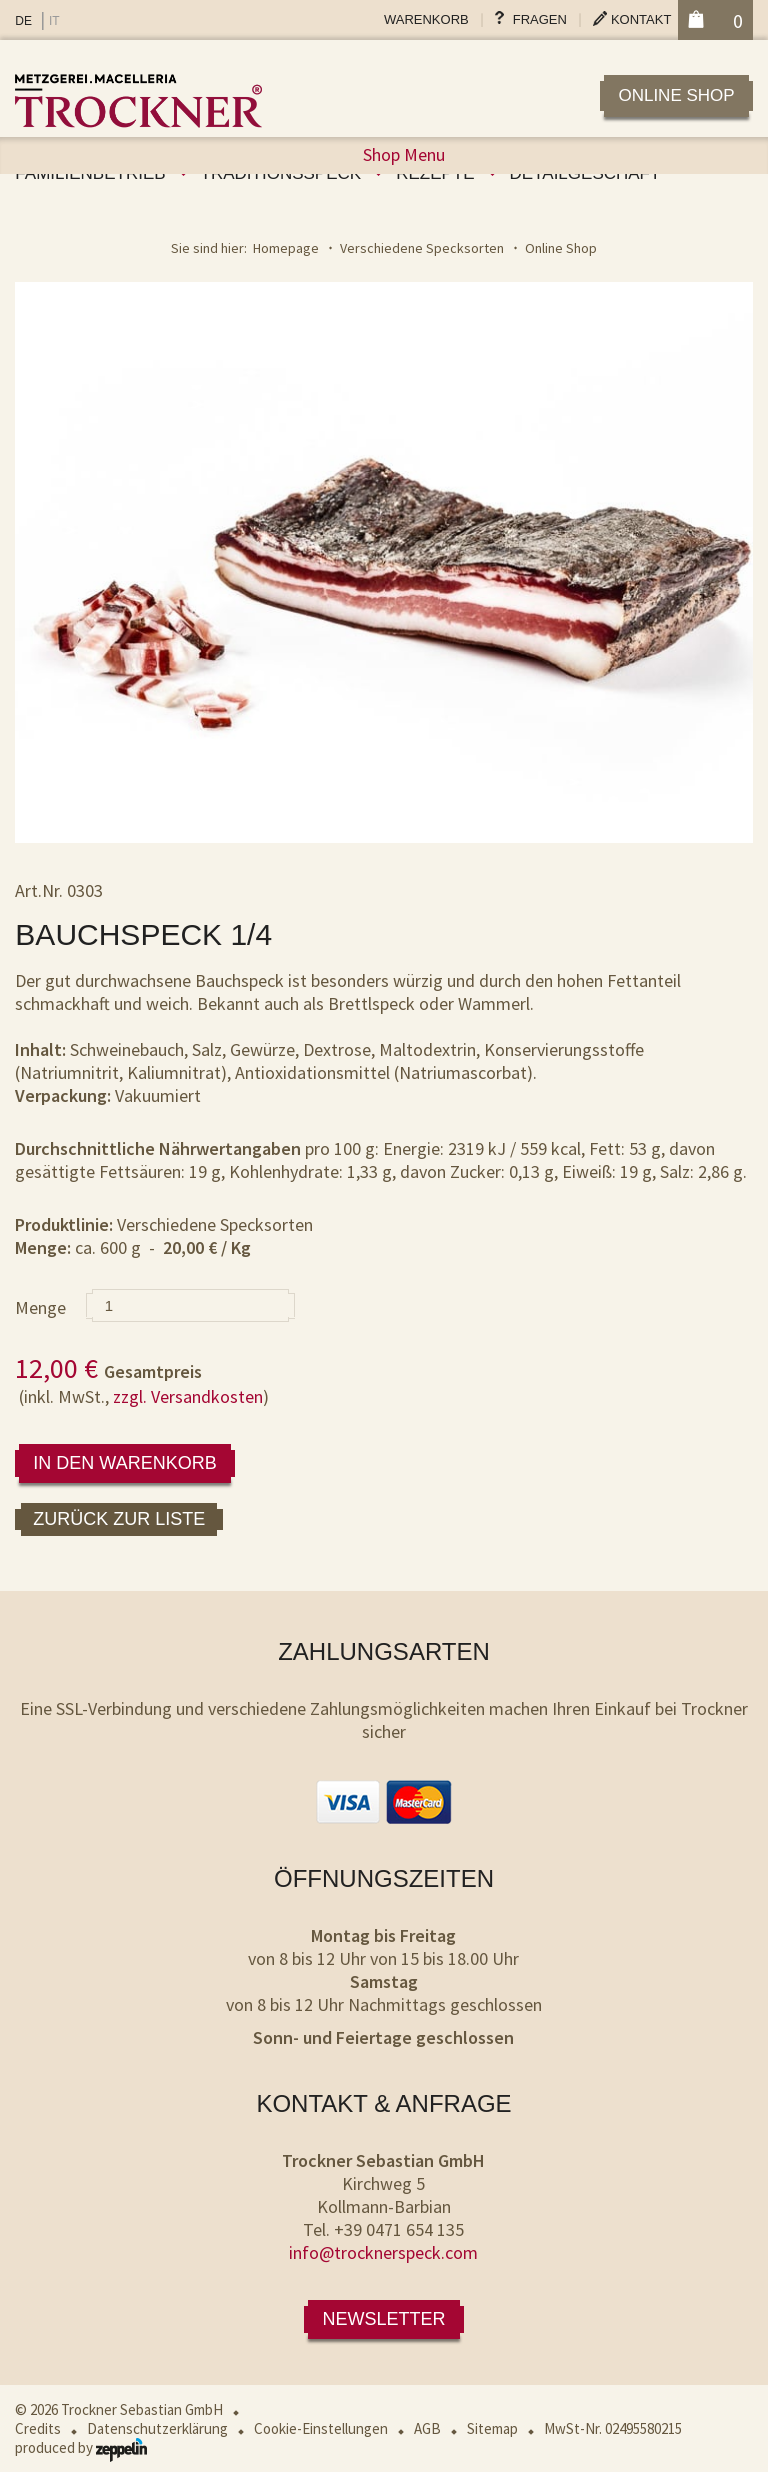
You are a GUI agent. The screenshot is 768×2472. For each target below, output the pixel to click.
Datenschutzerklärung (157, 2428)
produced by (81, 2447)
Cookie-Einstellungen (321, 2428)
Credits (38, 2428)
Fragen (540, 19)
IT (54, 21)
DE (23, 21)
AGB (427, 2428)
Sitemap (492, 2428)
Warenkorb (426, 19)
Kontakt (641, 19)
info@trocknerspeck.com (383, 2252)
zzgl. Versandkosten (188, 1396)
